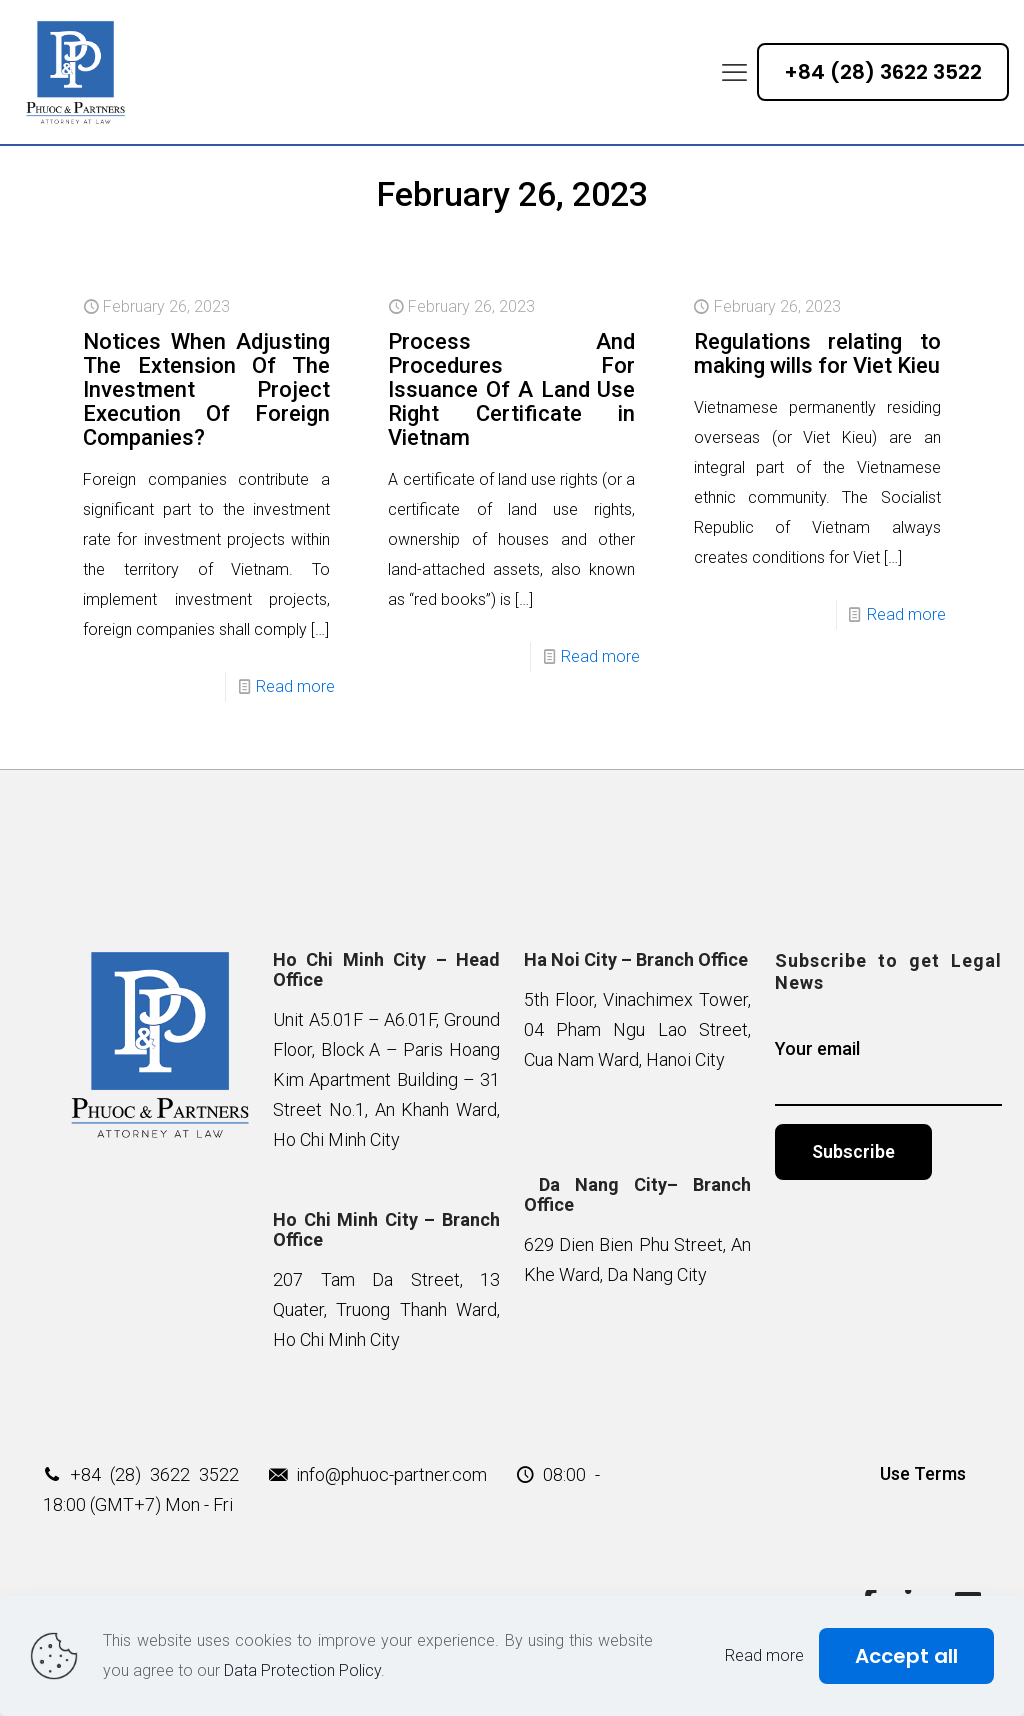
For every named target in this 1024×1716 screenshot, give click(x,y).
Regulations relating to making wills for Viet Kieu (817, 353)
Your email (888, 1072)
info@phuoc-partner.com (391, 1474)
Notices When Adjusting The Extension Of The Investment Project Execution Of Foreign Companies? (206, 389)
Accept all (906, 1656)
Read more (295, 686)
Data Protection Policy (302, 1670)
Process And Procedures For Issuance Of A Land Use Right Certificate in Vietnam (511, 389)
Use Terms (923, 1473)
